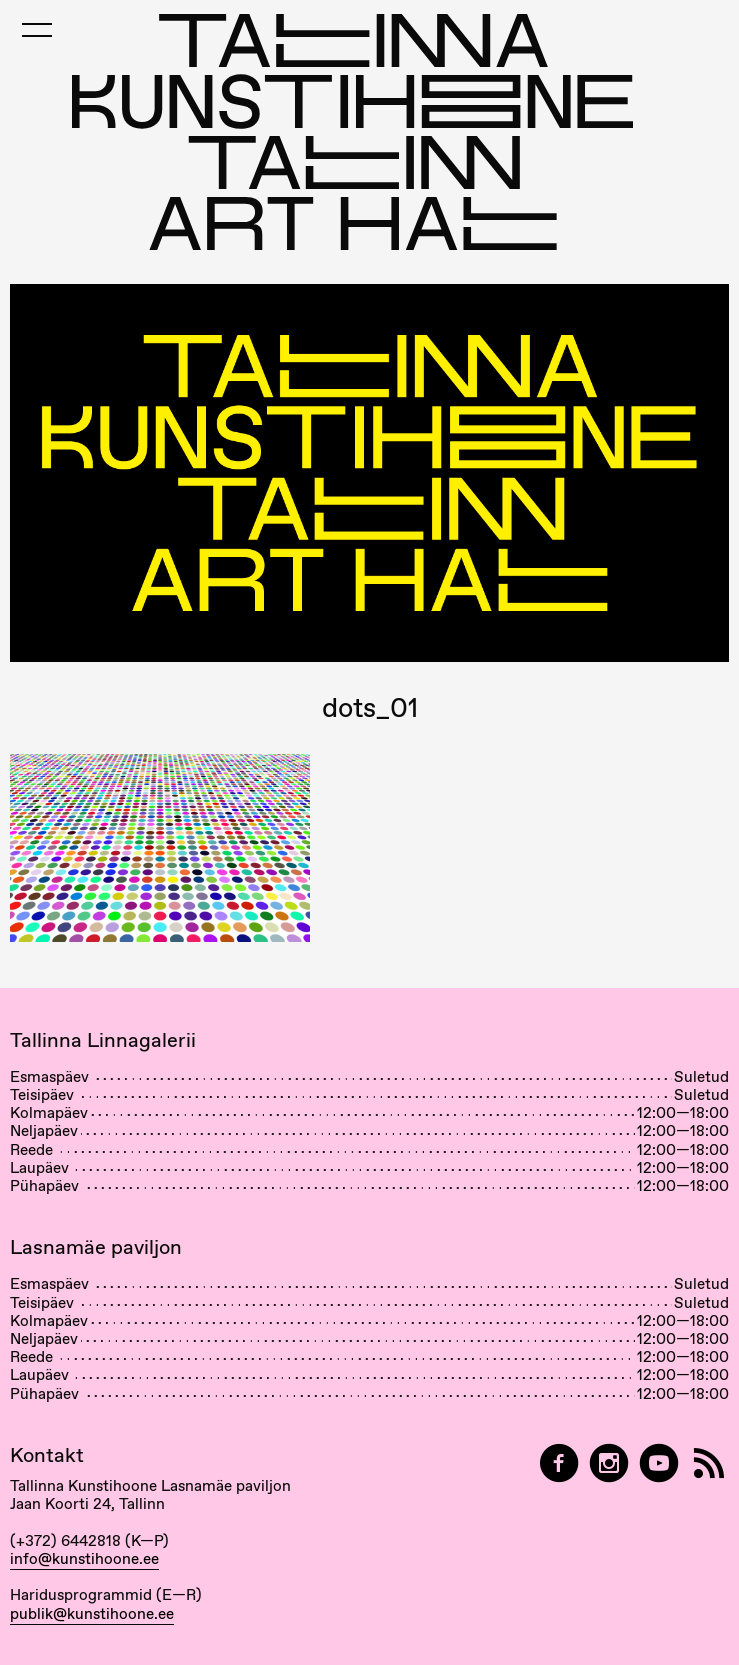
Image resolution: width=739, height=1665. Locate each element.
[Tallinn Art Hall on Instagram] (609, 1463)
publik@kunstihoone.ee (92, 1614)
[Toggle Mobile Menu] (37, 30)
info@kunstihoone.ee (84, 1559)
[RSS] (709, 1463)
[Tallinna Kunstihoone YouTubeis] (659, 1463)
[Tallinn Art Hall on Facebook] (559, 1463)
